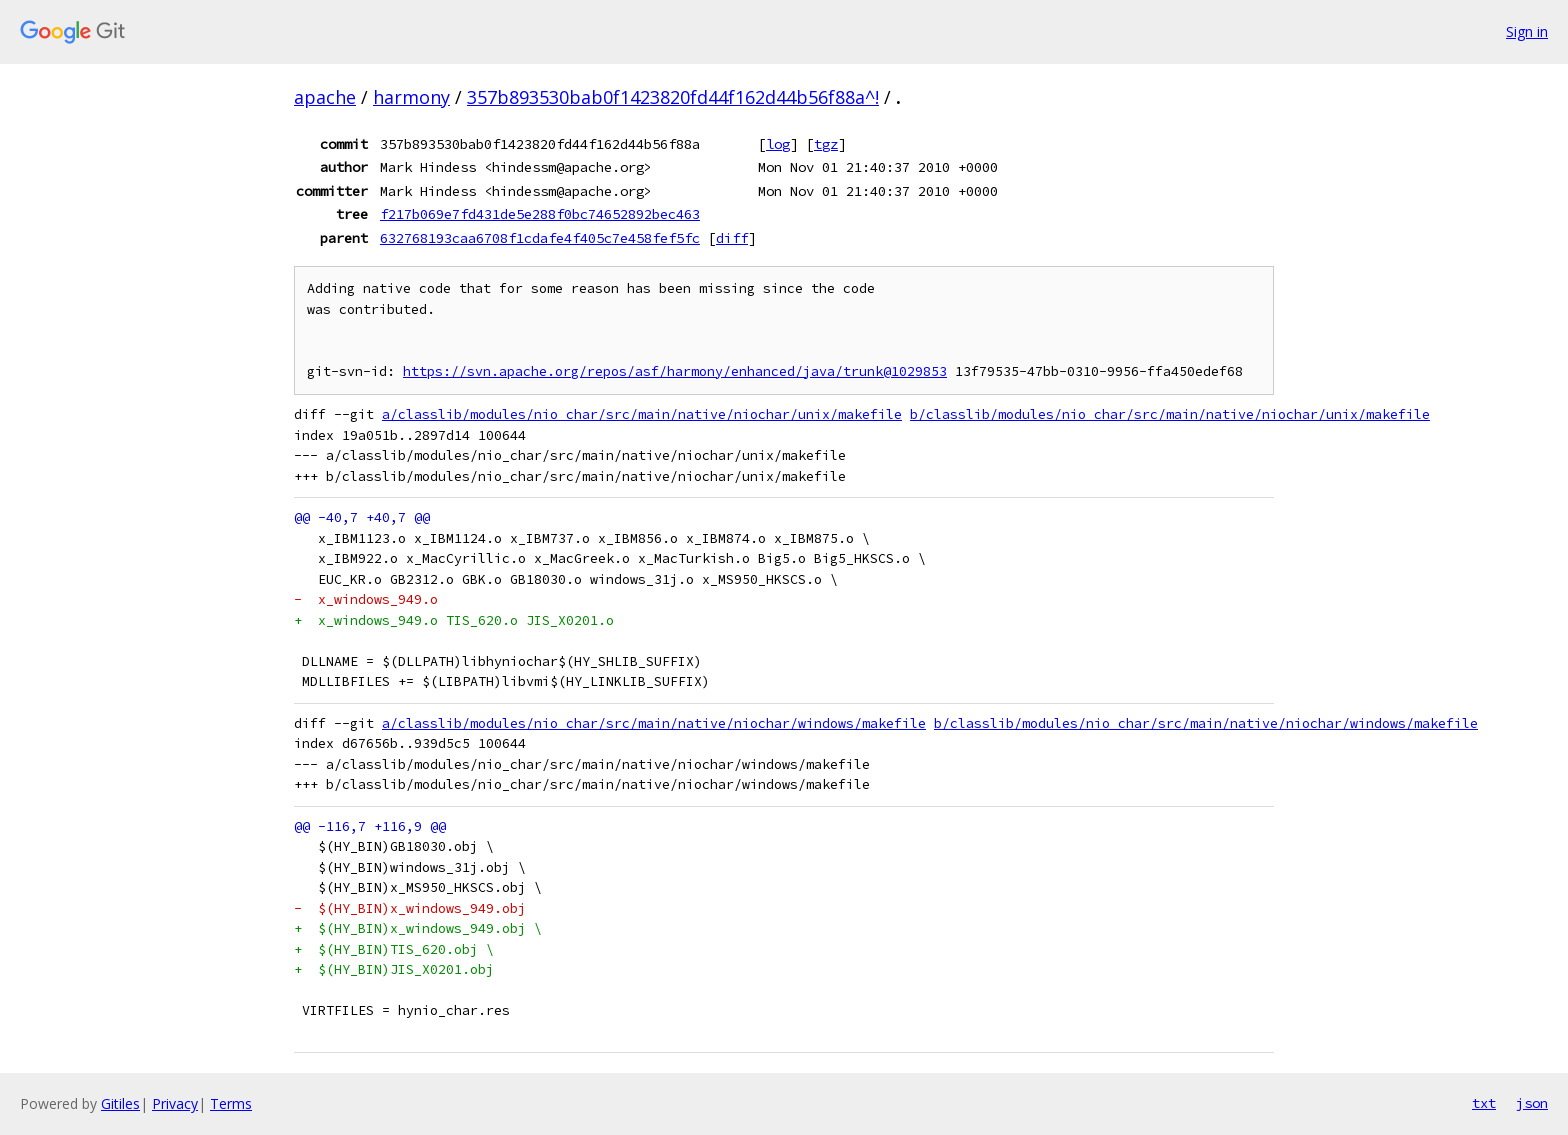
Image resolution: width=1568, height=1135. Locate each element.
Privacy (175, 1103)
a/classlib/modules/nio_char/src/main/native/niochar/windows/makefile (654, 723)
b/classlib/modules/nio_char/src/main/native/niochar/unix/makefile (1170, 414)
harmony (411, 97)
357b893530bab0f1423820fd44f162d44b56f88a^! (673, 97)
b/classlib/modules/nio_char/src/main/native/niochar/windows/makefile (1206, 723)
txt (1484, 1103)
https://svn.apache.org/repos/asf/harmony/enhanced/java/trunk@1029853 (675, 371)
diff (732, 238)
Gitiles (120, 1103)
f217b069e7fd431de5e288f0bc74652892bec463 (540, 214)
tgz (826, 144)
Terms (231, 1103)
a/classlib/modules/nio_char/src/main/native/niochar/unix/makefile (642, 414)
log (778, 144)
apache (325, 97)
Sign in (1527, 31)
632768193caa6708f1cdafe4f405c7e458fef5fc (540, 238)
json (1532, 1103)
